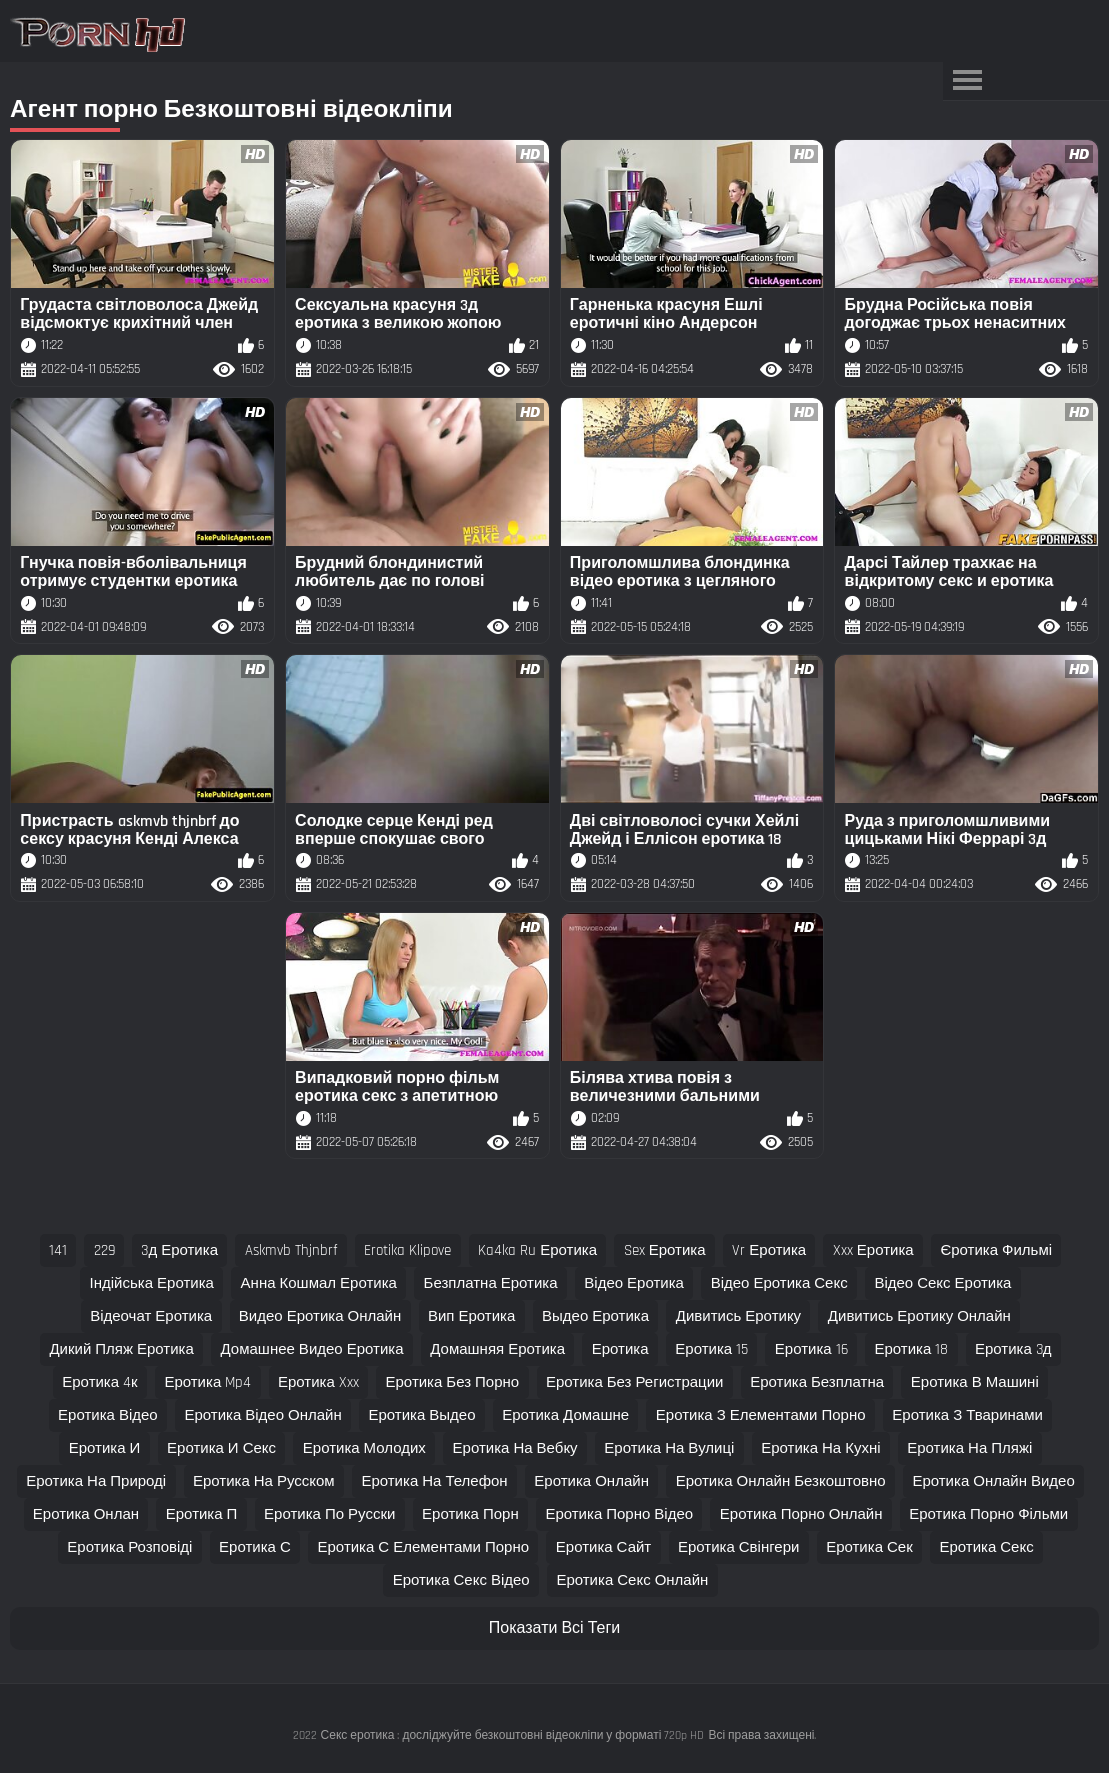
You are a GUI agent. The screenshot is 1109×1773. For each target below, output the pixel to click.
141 (58, 1250)
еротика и (105, 1448)
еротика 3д (1013, 1349)
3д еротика (179, 1250)
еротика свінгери (738, 1547)
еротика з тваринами (967, 1415)
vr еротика (769, 1250)
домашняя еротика (497, 1349)
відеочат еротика (151, 1316)
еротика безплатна (817, 1382)
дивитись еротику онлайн (919, 1316)
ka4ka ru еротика (537, 1250)
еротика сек (869, 1547)
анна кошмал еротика (319, 1283)
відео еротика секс (779, 1283)
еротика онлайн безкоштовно (781, 1481)
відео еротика (634, 1283)
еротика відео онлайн (262, 1415)
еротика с (255, 1547)
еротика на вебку (515, 1448)
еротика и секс (221, 1448)
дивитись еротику (738, 1316)
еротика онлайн (591, 1481)
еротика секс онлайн (632, 1580)
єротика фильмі (996, 1250)
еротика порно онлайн (801, 1514)
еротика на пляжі (969, 1448)
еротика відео (108, 1415)
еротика (620, 1349)
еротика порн (470, 1514)
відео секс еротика (942, 1283)
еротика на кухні (820, 1448)
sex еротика (665, 1250)
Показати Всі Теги (554, 1628)
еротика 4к (99, 1382)
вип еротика (471, 1316)
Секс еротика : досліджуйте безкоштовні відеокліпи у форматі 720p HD (513, 1735)
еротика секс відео (461, 1580)
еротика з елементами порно (761, 1415)
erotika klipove (407, 1250)
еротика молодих (364, 1448)
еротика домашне (565, 1415)
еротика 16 (811, 1349)
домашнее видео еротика (312, 1349)
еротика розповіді (129, 1547)
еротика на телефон (434, 1481)
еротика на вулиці (669, 1448)
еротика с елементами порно (424, 1547)
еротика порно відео (619, 1514)
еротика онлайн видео (993, 1481)
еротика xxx (318, 1382)
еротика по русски (329, 1514)
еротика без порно (453, 1382)
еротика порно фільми (988, 1514)
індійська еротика (152, 1283)
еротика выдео (421, 1415)
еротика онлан (86, 1514)
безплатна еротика (491, 1283)
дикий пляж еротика (121, 1349)
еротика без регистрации (635, 1382)
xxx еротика (873, 1250)
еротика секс (986, 1547)
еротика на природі (96, 1481)
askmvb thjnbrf (291, 1250)
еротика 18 (911, 1349)
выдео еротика (595, 1316)
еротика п (202, 1514)
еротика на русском (264, 1481)
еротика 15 (711, 1349)
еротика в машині (975, 1382)
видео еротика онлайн (320, 1316)
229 (104, 1250)
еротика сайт (603, 1547)
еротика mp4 (207, 1382)
